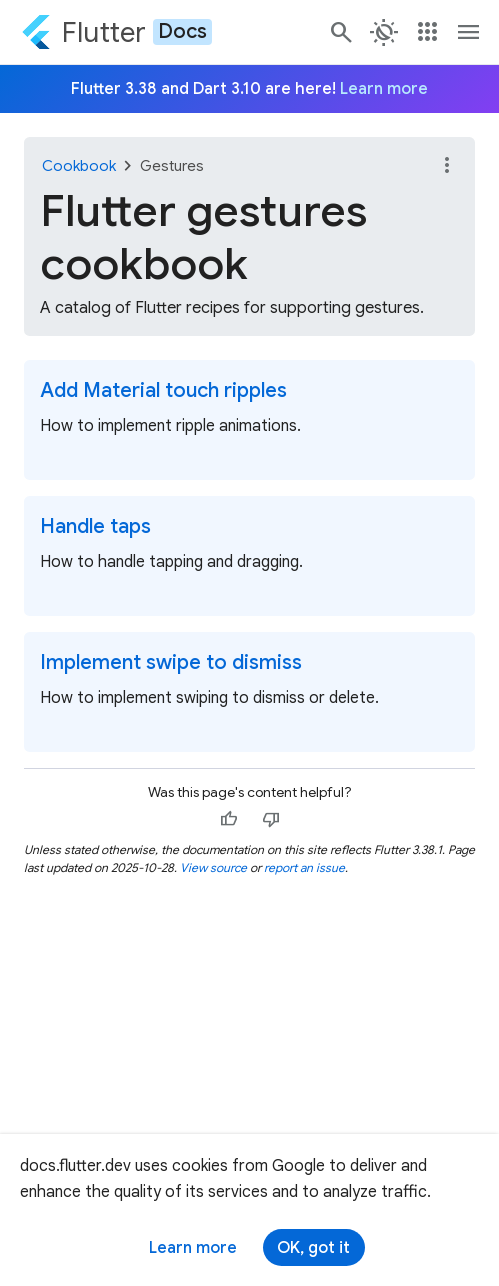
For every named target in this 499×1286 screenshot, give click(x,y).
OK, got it (313, 1248)
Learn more (193, 1248)
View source (213, 867)
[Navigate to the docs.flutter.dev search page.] (342, 32)
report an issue (304, 867)
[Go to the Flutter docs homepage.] (116, 32)
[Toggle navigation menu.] (469, 32)
